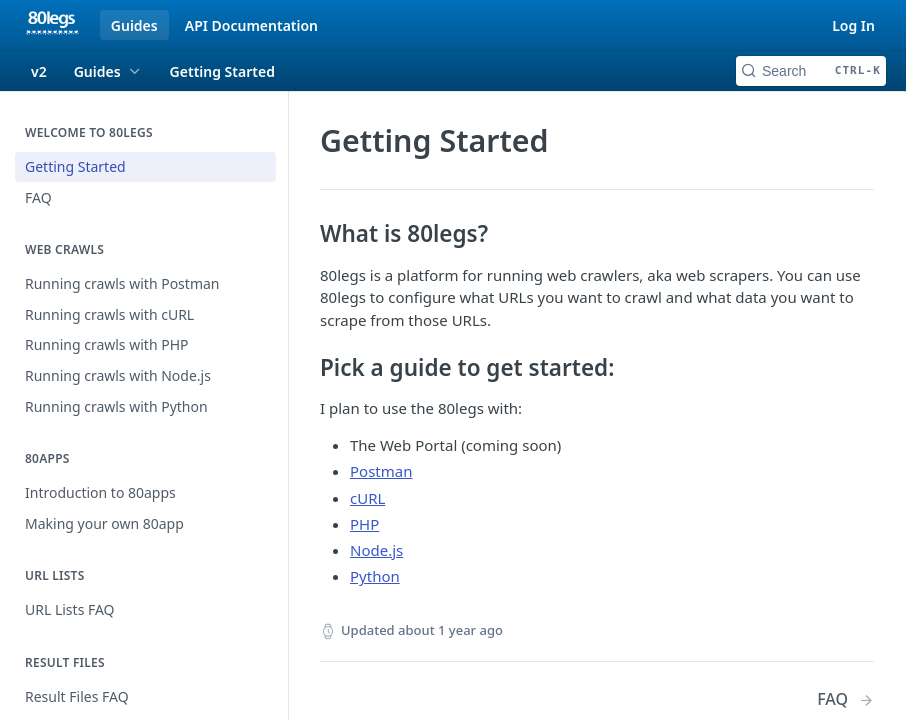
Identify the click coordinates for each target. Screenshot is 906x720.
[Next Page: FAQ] (845, 699)
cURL (367, 498)
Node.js (376, 550)
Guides (134, 25)
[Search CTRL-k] (811, 71)
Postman (381, 471)
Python (375, 576)
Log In (853, 25)
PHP (364, 524)
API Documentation (251, 25)
